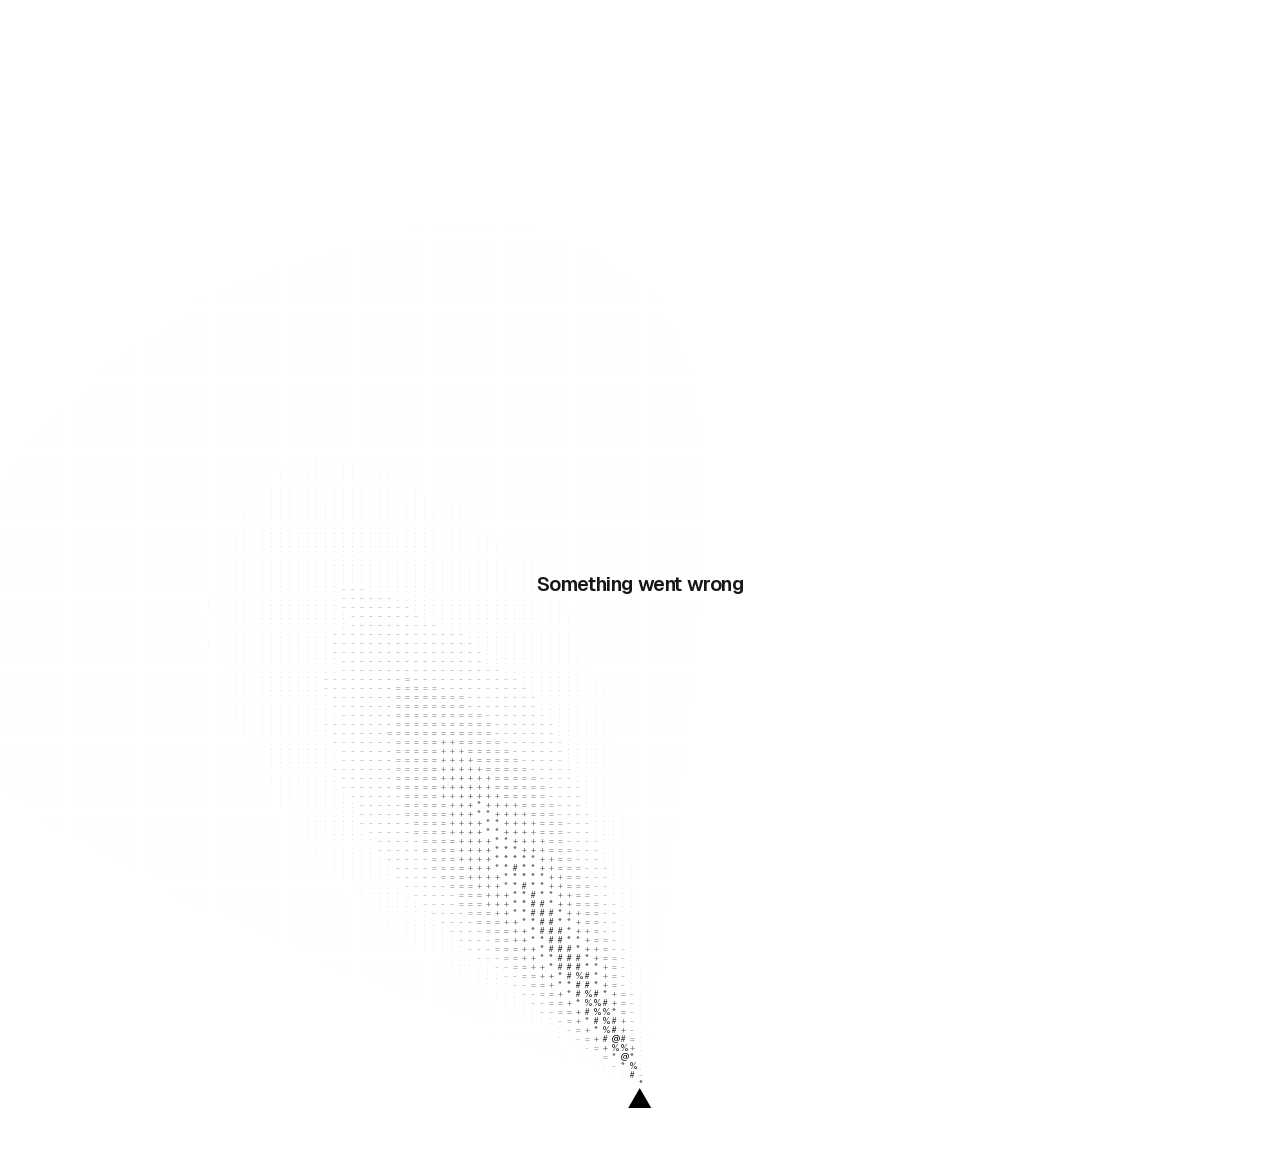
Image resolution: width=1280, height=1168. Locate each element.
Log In (1054, 32)
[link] (1123, 32)
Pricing (592, 32)
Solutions (417, 32)
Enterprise (514, 32)
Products (198, 32)
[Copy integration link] (1224, 152)
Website (77, 587)
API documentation (490, 406)
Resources (307, 32)
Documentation (101, 559)
